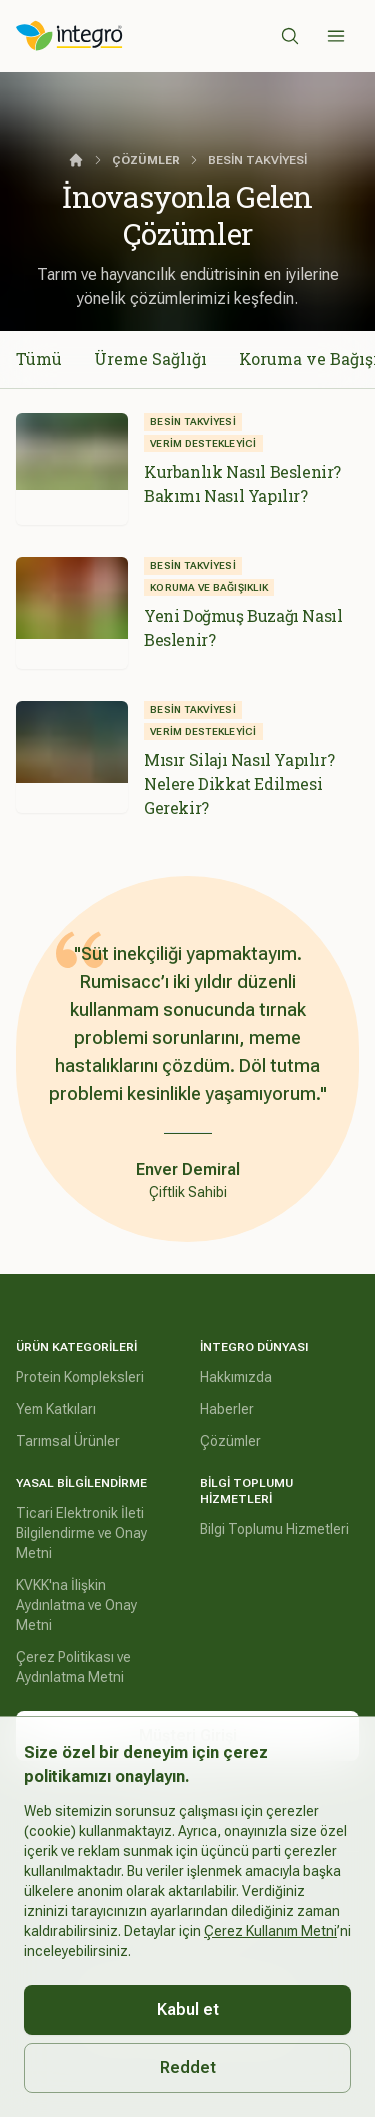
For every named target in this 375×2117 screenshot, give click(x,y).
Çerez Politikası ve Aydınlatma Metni (73, 1667)
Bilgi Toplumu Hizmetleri (274, 1529)
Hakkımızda (236, 1377)
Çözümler (230, 1441)
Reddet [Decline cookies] (188, 2067)
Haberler (227, 1409)
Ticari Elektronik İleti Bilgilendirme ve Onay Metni (81, 1533)
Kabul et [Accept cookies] (188, 2009)
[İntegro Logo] (69, 36)
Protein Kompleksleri (80, 1377)
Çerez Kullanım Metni (270, 1931)
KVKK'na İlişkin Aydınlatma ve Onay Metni (76, 1605)
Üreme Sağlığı (150, 358)
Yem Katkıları (56, 1409)
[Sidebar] (336, 36)
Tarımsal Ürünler (68, 1441)
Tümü (39, 358)
